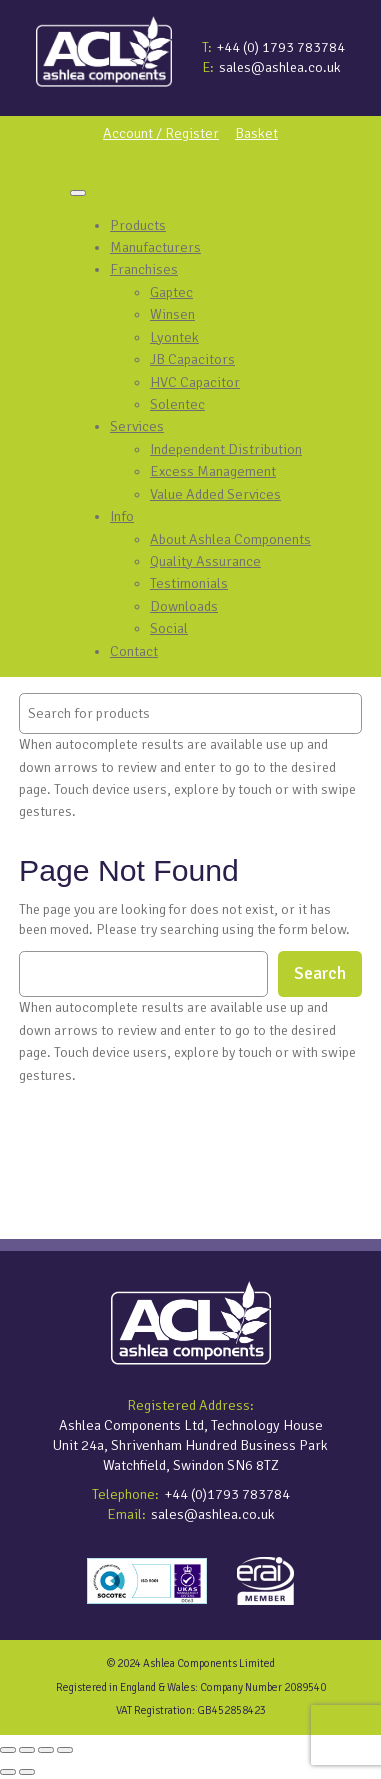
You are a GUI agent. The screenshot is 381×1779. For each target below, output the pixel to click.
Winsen (172, 314)
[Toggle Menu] (78, 193)
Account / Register (161, 133)
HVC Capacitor (195, 382)
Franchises (144, 269)
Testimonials (189, 583)
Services (137, 426)
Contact (134, 651)
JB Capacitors (192, 359)
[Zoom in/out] (8, 1750)
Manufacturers (155, 247)
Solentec (177, 404)
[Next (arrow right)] (27, 1772)
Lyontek (174, 337)
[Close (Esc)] (65, 1750)
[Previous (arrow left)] (8, 1772)
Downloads (184, 606)
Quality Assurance (205, 561)
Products (138, 225)
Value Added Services (215, 494)
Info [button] (122, 516)
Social (169, 628)
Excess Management (213, 471)
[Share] (46, 1750)
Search (320, 973)
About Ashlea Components (230, 539)
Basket (256, 133)
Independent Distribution (226, 449)
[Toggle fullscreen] (27, 1750)
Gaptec (171, 292)
